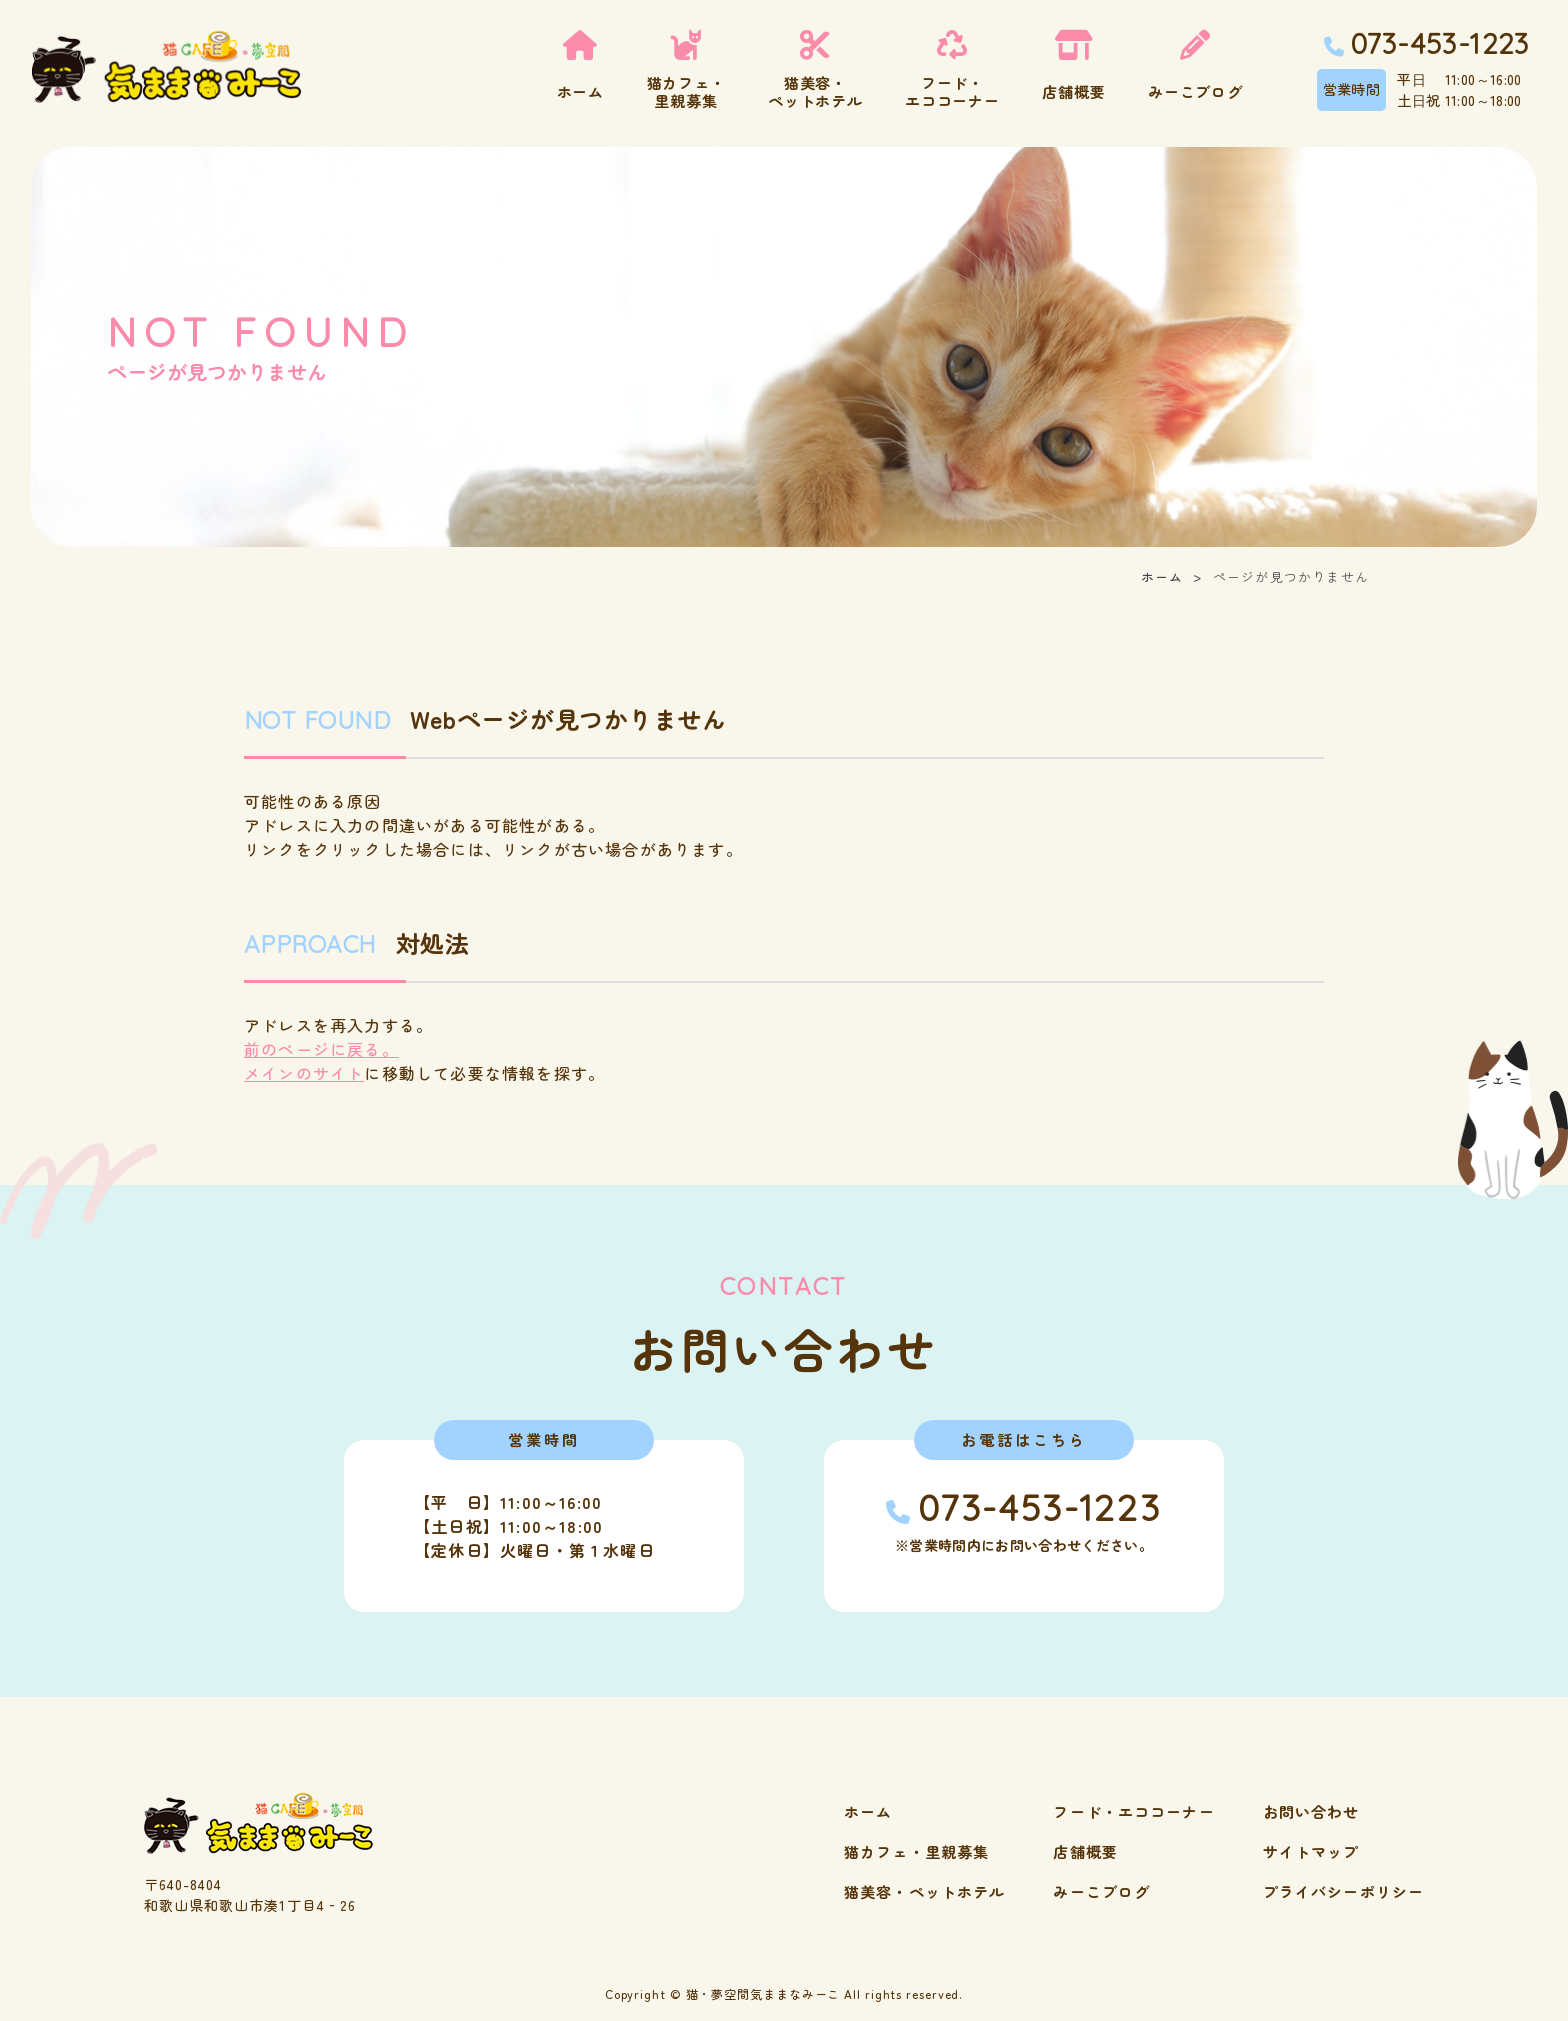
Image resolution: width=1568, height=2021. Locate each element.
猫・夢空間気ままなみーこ (763, 1993)
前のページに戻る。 (321, 1049)
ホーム (1162, 576)
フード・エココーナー (1133, 1811)
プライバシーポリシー (1343, 1891)
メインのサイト (304, 1073)
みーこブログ (1101, 1891)
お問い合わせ (1311, 1811)
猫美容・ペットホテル (924, 1891)
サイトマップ (1311, 1851)
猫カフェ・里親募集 (916, 1851)
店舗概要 (1085, 1851)
